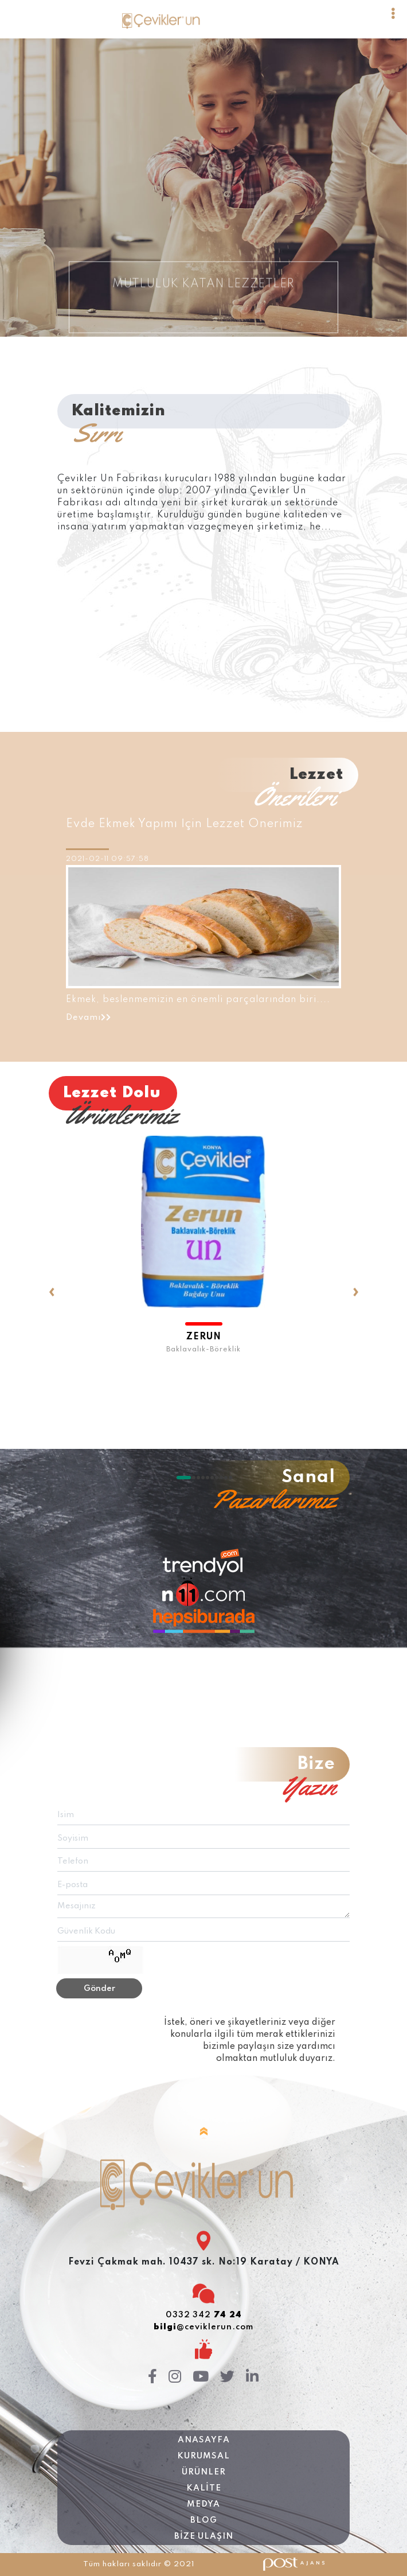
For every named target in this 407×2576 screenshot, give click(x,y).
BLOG (203, 2520)
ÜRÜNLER (204, 2472)
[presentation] (51, 1258)
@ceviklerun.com (203, 2327)
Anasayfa (204, 2440)
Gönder (99, 1989)
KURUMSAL (203, 2456)
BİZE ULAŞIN (203, 2536)
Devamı (88, 1018)
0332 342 (204, 2315)
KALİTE (203, 2488)
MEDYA (203, 2504)
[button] (183, 1477)
